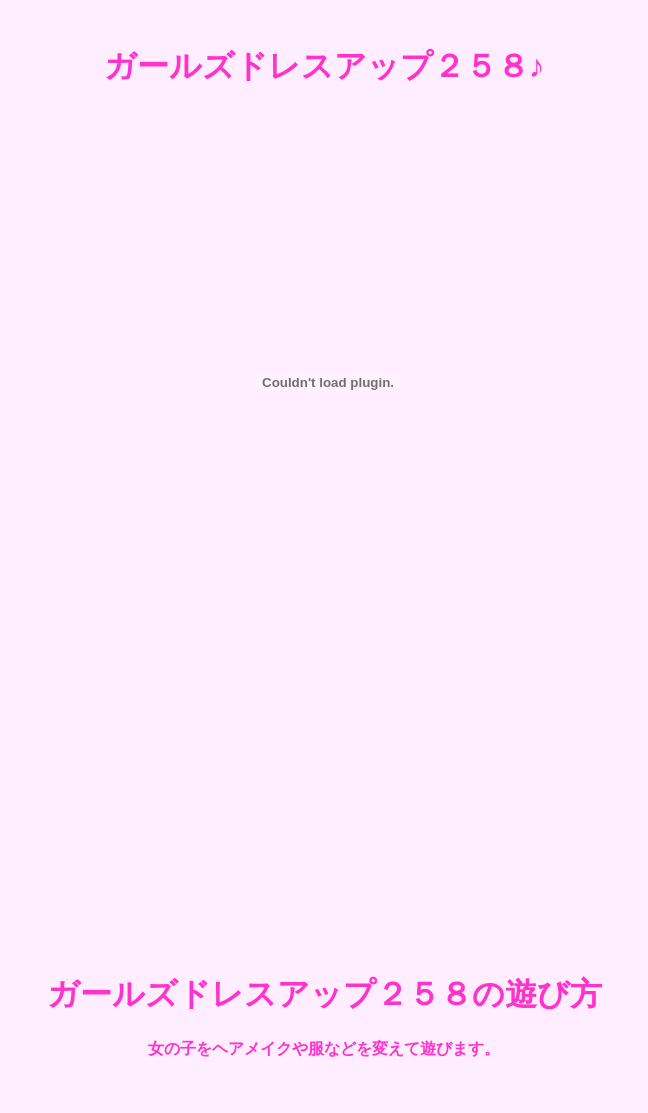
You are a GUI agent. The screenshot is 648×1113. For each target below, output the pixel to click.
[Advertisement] (324, 778)
